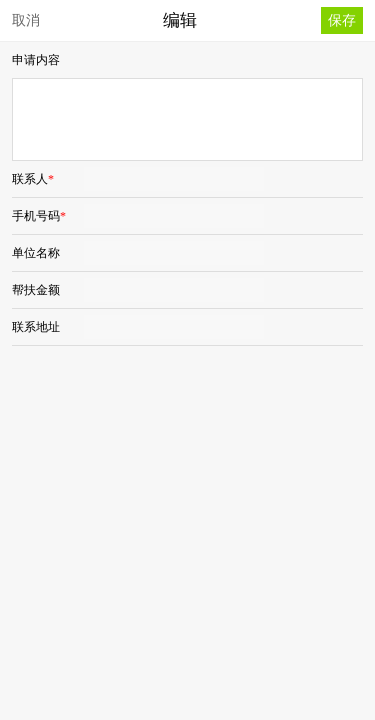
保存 (342, 20)
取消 (26, 20)
